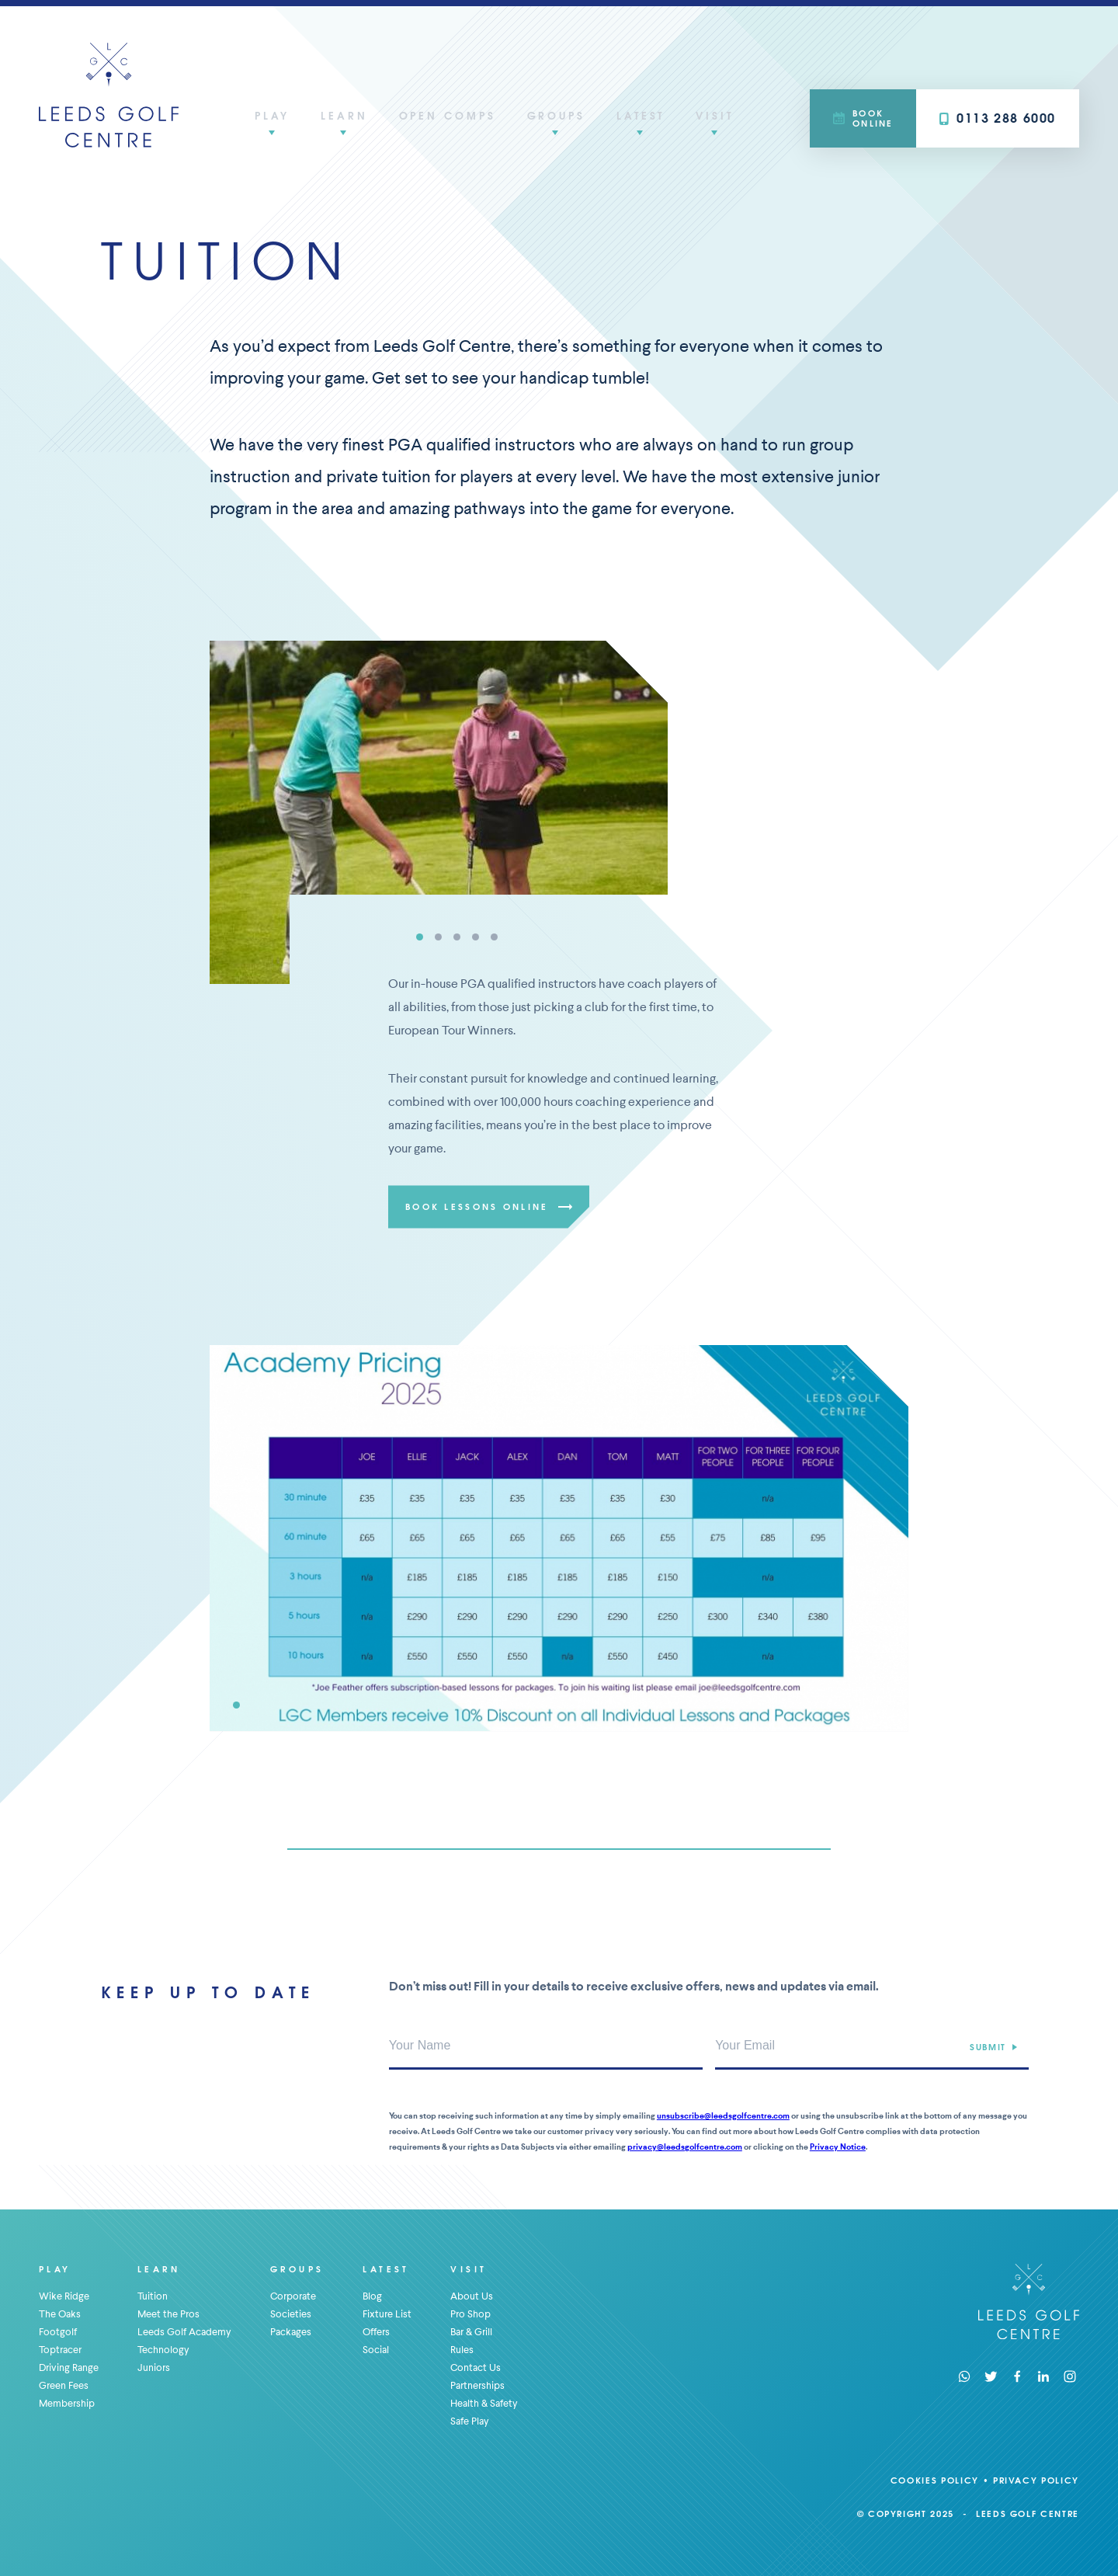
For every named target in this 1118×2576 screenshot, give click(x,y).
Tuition (152, 2296)
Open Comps (447, 115)
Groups (556, 115)
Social (376, 2349)
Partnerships (477, 2385)
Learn (344, 115)
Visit (715, 115)
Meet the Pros (168, 2314)
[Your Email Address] (872, 2046)
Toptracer (60, 2349)
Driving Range (69, 2367)
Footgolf (58, 2332)
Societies (290, 2314)
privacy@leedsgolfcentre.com (684, 2147)
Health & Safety (484, 2403)
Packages (290, 2332)
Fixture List (387, 2314)
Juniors (153, 2367)
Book (863, 118)
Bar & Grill (471, 2332)
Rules (462, 2349)
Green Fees (64, 2385)
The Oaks (60, 2314)
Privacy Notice (838, 2147)
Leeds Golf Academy (184, 2332)
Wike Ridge (64, 2296)
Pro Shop (470, 2314)
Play (272, 115)
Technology (163, 2349)
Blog (372, 2296)
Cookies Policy (935, 2480)
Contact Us (475, 2367)
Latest (640, 115)
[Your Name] (546, 2046)
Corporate (293, 2296)
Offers (376, 2332)
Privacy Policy (1036, 2480)
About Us (471, 2296)
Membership (67, 2403)
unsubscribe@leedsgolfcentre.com (723, 2116)
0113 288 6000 (997, 118)
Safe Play (469, 2421)
